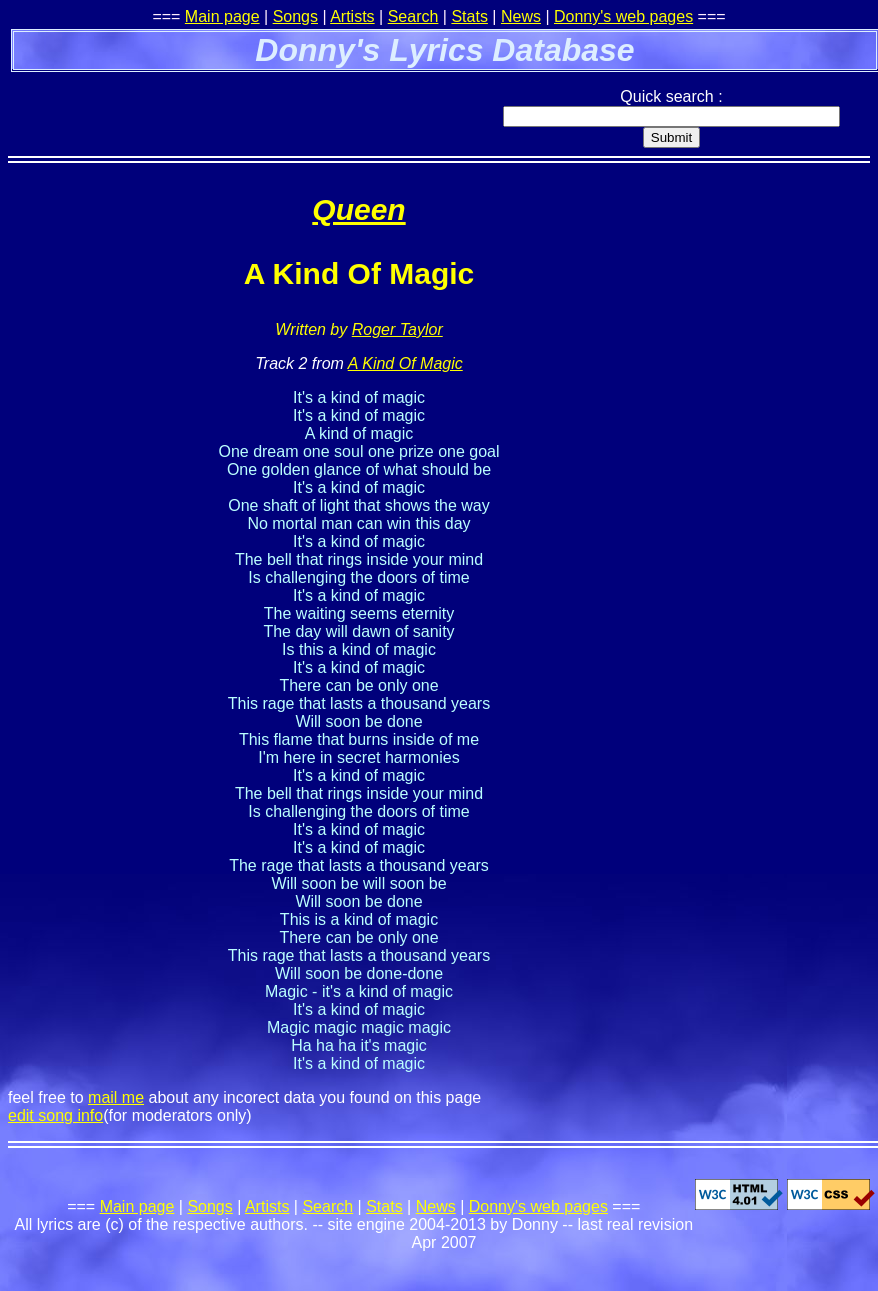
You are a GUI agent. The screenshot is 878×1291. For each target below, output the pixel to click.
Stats (469, 16)
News (521, 16)
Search (413, 16)
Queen (358, 209)
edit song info (55, 1115)
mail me (116, 1097)
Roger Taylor (397, 329)
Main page (222, 16)
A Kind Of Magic (405, 363)
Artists (352, 16)
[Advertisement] (242, 105)
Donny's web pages (623, 16)
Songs (295, 16)
